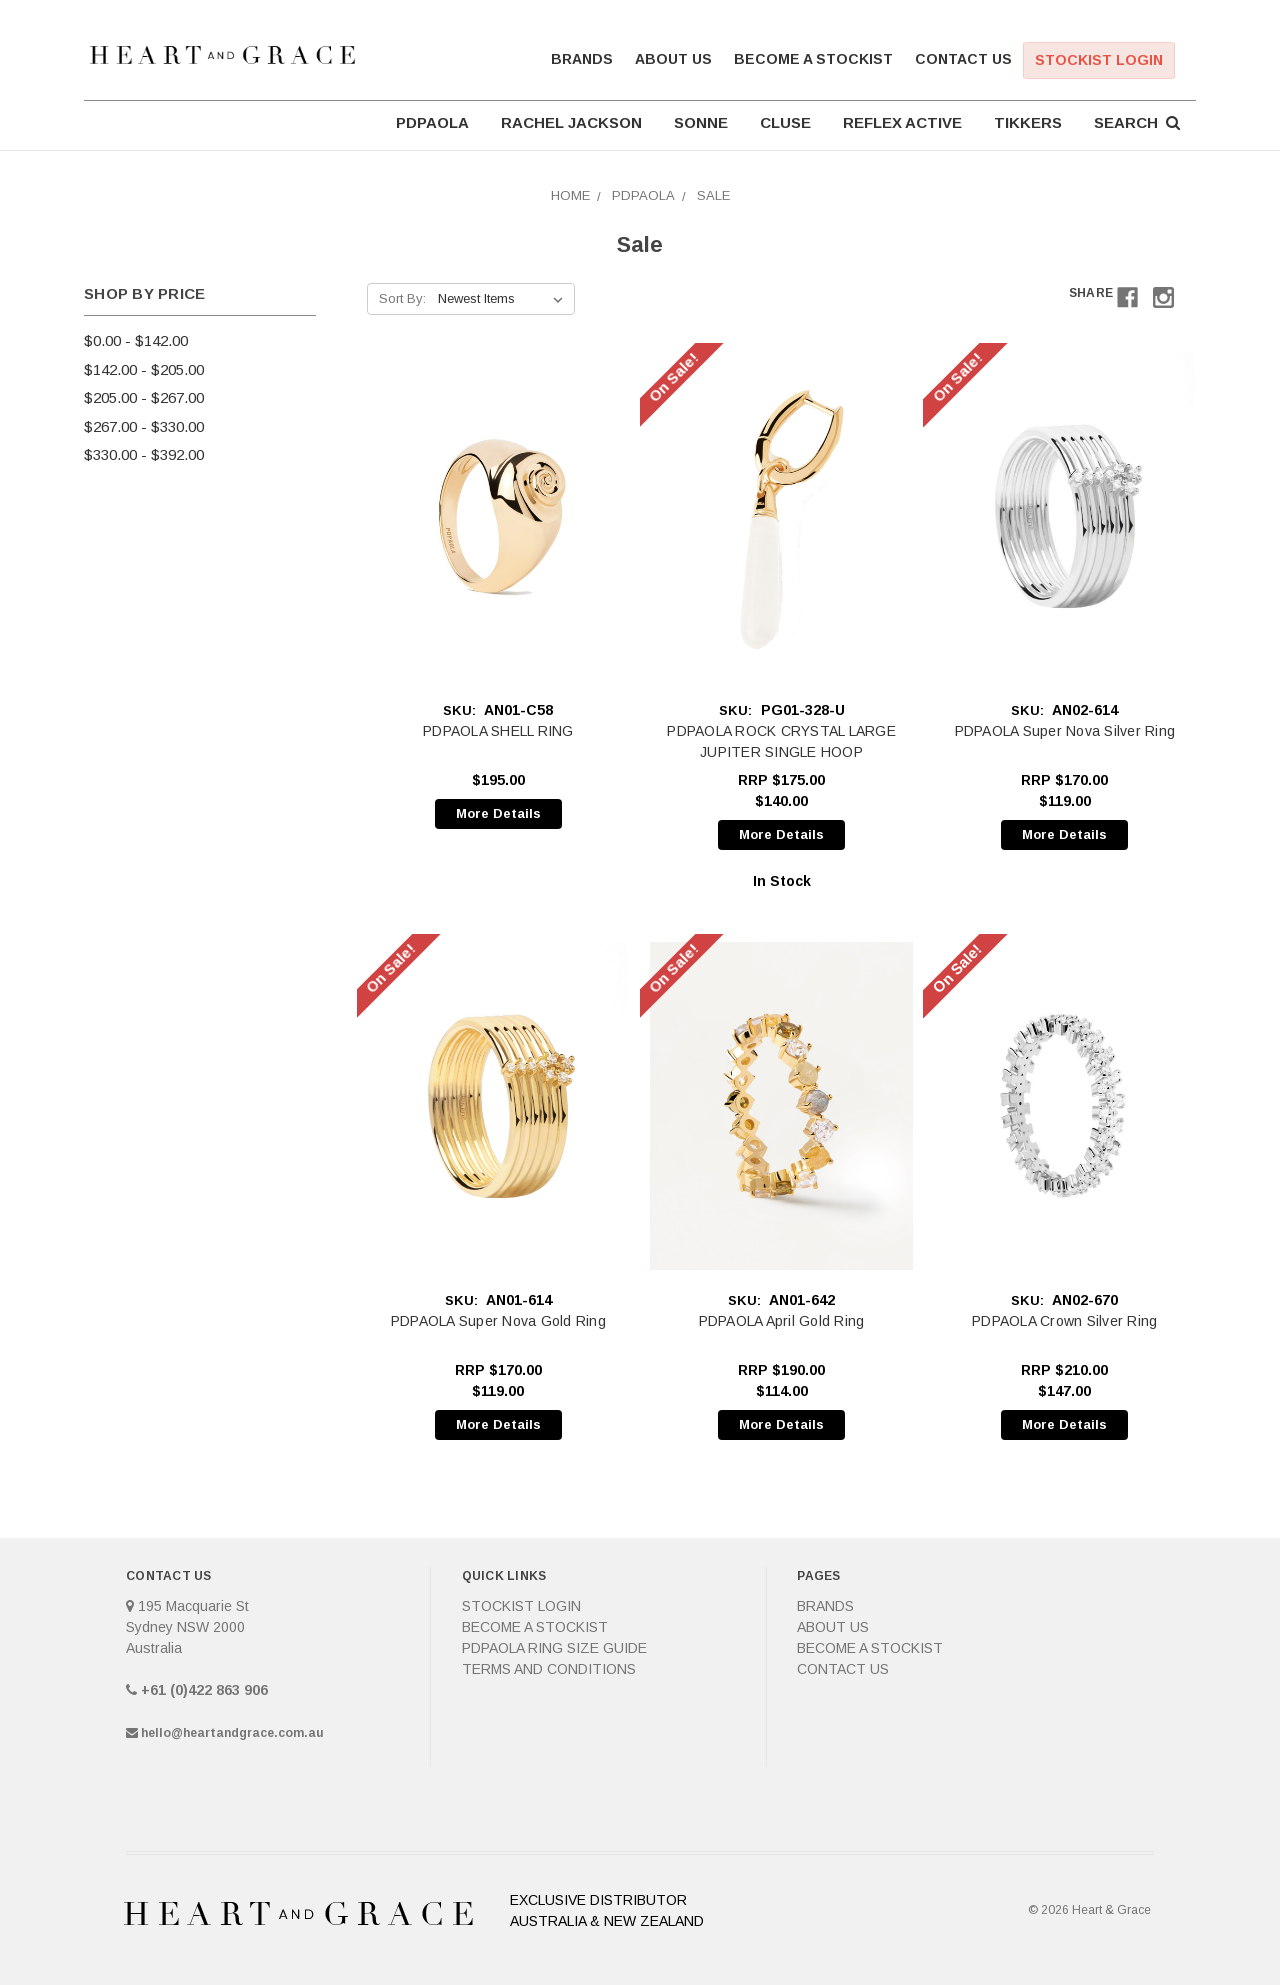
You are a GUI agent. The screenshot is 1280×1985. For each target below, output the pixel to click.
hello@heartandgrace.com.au (232, 1733)
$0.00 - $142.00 (136, 340)
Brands (582, 59)
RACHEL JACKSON (571, 122)
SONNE (701, 122)
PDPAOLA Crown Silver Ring (1064, 1321)
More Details (498, 813)
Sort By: (402, 298)
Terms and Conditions (549, 1669)
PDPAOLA (432, 122)
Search (1137, 122)
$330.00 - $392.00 (144, 454)
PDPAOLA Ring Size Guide (554, 1648)
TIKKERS (1028, 122)
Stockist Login (1099, 60)
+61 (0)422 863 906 (204, 1690)
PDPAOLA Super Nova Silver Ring (1065, 731)
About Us (673, 59)
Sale (713, 195)
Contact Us (963, 59)
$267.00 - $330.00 (144, 426)
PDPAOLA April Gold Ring (782, 1321)
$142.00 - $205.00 (144, 369)
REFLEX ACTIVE (902, 122)
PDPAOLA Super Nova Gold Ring (498, 1321)
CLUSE (785, 122)
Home (570, 195)
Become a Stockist (813, 59)
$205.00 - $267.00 (144, 397)
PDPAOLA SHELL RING (498, 731)
